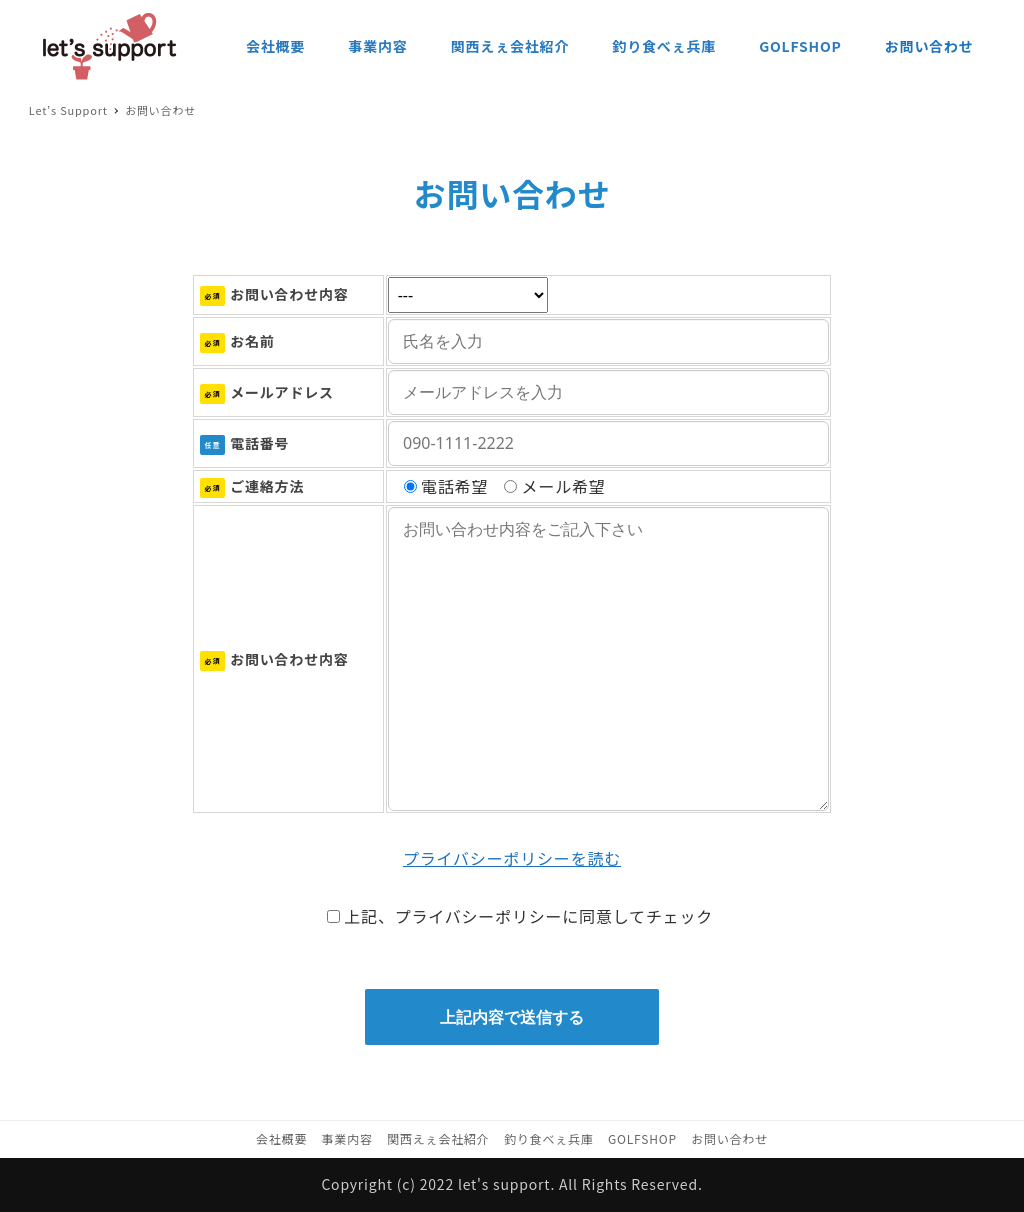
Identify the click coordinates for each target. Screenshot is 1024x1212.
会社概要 (281, 1138)
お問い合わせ (729, 1138)
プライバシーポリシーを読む (512, 858)
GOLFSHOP (642, 1138)
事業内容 (347, 1138)
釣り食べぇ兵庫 (549, 1138)
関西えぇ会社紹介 (438, 1138)
